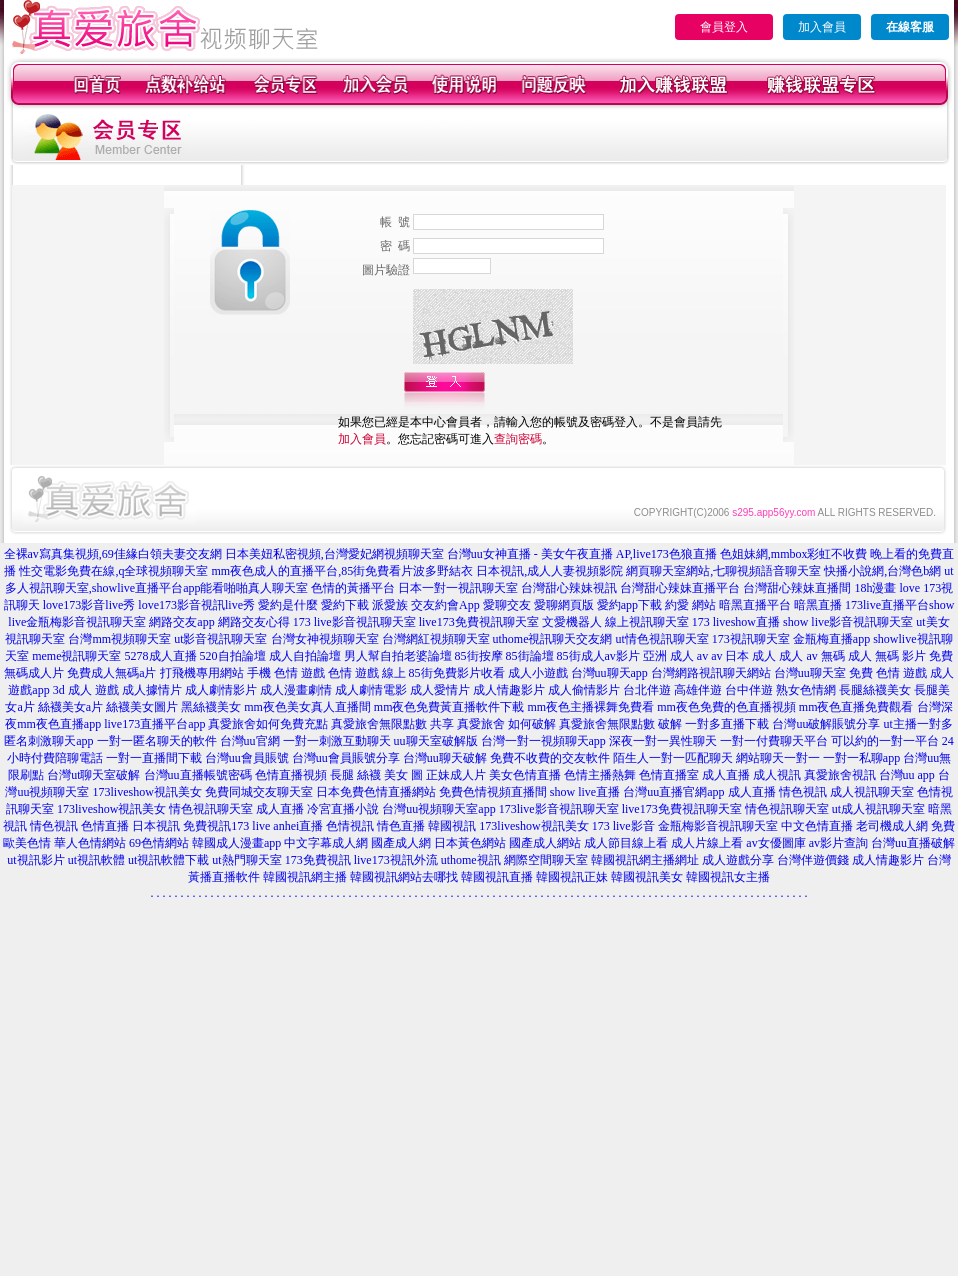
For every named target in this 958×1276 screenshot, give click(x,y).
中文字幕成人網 (326, 843)
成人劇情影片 (221, 690)
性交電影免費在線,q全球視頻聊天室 (113, 571)
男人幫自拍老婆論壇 (398, 656)
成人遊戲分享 (738, 860)
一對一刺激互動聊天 (337, 741)
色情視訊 (350, 826)
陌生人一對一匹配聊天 (673, 758)
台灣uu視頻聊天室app (438, 809)
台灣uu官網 (250, 741)
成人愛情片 (440, 690)
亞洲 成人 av (675, 656)
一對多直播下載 (727, 724)
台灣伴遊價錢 (813, 860)
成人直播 (726, 775)
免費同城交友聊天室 (259, 792)
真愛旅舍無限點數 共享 (392, 724)
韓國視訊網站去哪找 (404, 877)
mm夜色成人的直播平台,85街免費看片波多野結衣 (342, 571)
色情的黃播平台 (353, 588)
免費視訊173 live (226, 826)
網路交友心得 (254, 622)
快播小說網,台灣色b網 (882, 571)
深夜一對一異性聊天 (663, 741)
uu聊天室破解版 (436, 741)
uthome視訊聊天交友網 (553, 639)
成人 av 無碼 (811, 656)
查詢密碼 (518, 439)
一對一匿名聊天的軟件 (157, 741)
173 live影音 (623, 826)
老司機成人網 (892, 826)
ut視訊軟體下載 (168, 860)
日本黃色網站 (470, 843)
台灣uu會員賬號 (247, 758)
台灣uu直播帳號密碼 (198, 775)
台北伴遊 (647, 690)
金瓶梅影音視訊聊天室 (718, 826)
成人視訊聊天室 (872, 792)
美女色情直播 (525, 775)
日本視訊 (156, 826)
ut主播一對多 (917, 724)
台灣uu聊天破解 (445, 758)
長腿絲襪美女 (875, 690)
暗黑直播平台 (755, 605)
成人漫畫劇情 (296, 690)
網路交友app (181, 622)
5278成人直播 (161, 656)
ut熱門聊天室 (246, 860)
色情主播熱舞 (600, 775)
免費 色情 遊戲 (888, 673)
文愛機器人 (572, 622)
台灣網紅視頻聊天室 (436, 639)
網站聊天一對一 (778, 758)
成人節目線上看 (626, 843)
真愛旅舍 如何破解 (506, 724)
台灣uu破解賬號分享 (826, 724)
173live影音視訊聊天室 (559, 809)
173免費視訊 (318, 860)
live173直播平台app (154, 724)
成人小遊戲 (538, 673)
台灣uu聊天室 (810, 673)
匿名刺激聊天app (48, 741)
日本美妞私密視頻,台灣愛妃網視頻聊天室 (334, 554)
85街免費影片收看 (457, 673)
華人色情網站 (90, 843)
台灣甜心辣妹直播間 (797, 588)
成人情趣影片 (509, 690)
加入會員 (822, 27)
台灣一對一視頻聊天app (543, 741)
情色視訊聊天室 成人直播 (236, 809)
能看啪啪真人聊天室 (254, 588)
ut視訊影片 (35, 860)
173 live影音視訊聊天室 (354, 622)
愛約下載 (345, 605)
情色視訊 (54, 826)
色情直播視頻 (291, 775)
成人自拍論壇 (305, 656)
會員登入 (724, 27)
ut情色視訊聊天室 (662, 639)
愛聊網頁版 (564, 605)
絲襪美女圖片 (142, 707)
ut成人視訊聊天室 (878, 809)
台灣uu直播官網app (673, 792)
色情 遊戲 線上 (367, 673)
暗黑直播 (818, 605)
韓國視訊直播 (497, 877)
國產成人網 (401, 843)
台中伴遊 (749, 690)
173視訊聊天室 (751, 639)
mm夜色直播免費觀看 (856, 707)
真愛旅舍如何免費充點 (268, 724)
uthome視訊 (471, 860)
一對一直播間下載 (154, 758)
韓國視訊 (452, 826)
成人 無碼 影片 (887, 656)
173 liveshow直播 (736, 622)
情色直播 (401, 826)
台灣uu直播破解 (913, 843)
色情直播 (105, 826)
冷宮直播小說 (343, 809)
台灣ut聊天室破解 (93, 775)
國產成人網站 (545, 843)
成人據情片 (152, 690)
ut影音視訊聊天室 (220, 639)
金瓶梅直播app (831, 639)
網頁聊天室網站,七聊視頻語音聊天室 (723, 571)
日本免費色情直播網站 (376, 792)
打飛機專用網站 (202, 673)
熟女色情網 (806, 690)
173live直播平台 (887, 605)
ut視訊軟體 (96, 860)
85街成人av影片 (598, 656)
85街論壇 (530, 656)
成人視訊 (777, 775)
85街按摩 (479, 656)
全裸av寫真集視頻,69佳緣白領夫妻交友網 (113, 554)
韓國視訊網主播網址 (645, 860)
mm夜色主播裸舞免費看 (590, 707)
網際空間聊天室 (546, 860)
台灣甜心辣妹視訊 (569, 588)
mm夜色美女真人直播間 (307, 707)
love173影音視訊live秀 (196, 605)
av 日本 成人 (743, 656)
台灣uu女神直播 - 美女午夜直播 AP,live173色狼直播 (582, 554)
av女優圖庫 (775, 843)
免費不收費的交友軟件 (550, 758)
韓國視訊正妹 (572, 877)
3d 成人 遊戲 (86, 690)
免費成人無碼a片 (111, 673)
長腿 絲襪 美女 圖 (376, 775)
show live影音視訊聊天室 (848, 622)
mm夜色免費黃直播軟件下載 (449, 707)
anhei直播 (298, 826)
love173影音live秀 (89, 605)
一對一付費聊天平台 (774, 741)
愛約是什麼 (288, 605)
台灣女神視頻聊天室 (325, 639)
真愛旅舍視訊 (840, 775)
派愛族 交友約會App (426, 605)
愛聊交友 (507, 605)
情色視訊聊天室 (787, 809)
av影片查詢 (838, 843)
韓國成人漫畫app (236, 843)
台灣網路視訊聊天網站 (711, 673)
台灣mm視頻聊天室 (119, 639)
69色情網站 (159, 843)
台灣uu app (907, 775)
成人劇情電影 (371, 690)
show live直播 (585, 792)
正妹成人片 (456, 775)
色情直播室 (669, 775)
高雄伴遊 (698, 690)
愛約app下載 (629, 605)
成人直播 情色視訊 (777, 792)
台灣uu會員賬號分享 (346, 758)
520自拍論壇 (233, 656)
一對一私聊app (861, 758)
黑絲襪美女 (211, 707)
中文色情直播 (817, 826)
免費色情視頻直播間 (493, 792)
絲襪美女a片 (70, 707)
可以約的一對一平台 (885, 741)
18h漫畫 (875, 588)
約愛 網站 (690, 605)
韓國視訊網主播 (305, 877)
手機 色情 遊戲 (286, 673)
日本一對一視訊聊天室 (458, 588)
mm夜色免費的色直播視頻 (726, 707)
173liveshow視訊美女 (146, 792)
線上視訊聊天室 (647, 622)
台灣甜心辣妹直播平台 (680, 588)
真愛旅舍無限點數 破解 (620, 724)
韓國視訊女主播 (728, 877)
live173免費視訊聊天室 (479, 622)
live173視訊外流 (396, 860)
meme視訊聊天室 (76, 656)
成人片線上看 (707, 843)
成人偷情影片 (584, 690)
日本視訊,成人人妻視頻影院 (549, 571)
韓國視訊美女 (647, 877)
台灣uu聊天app (609, 673)
